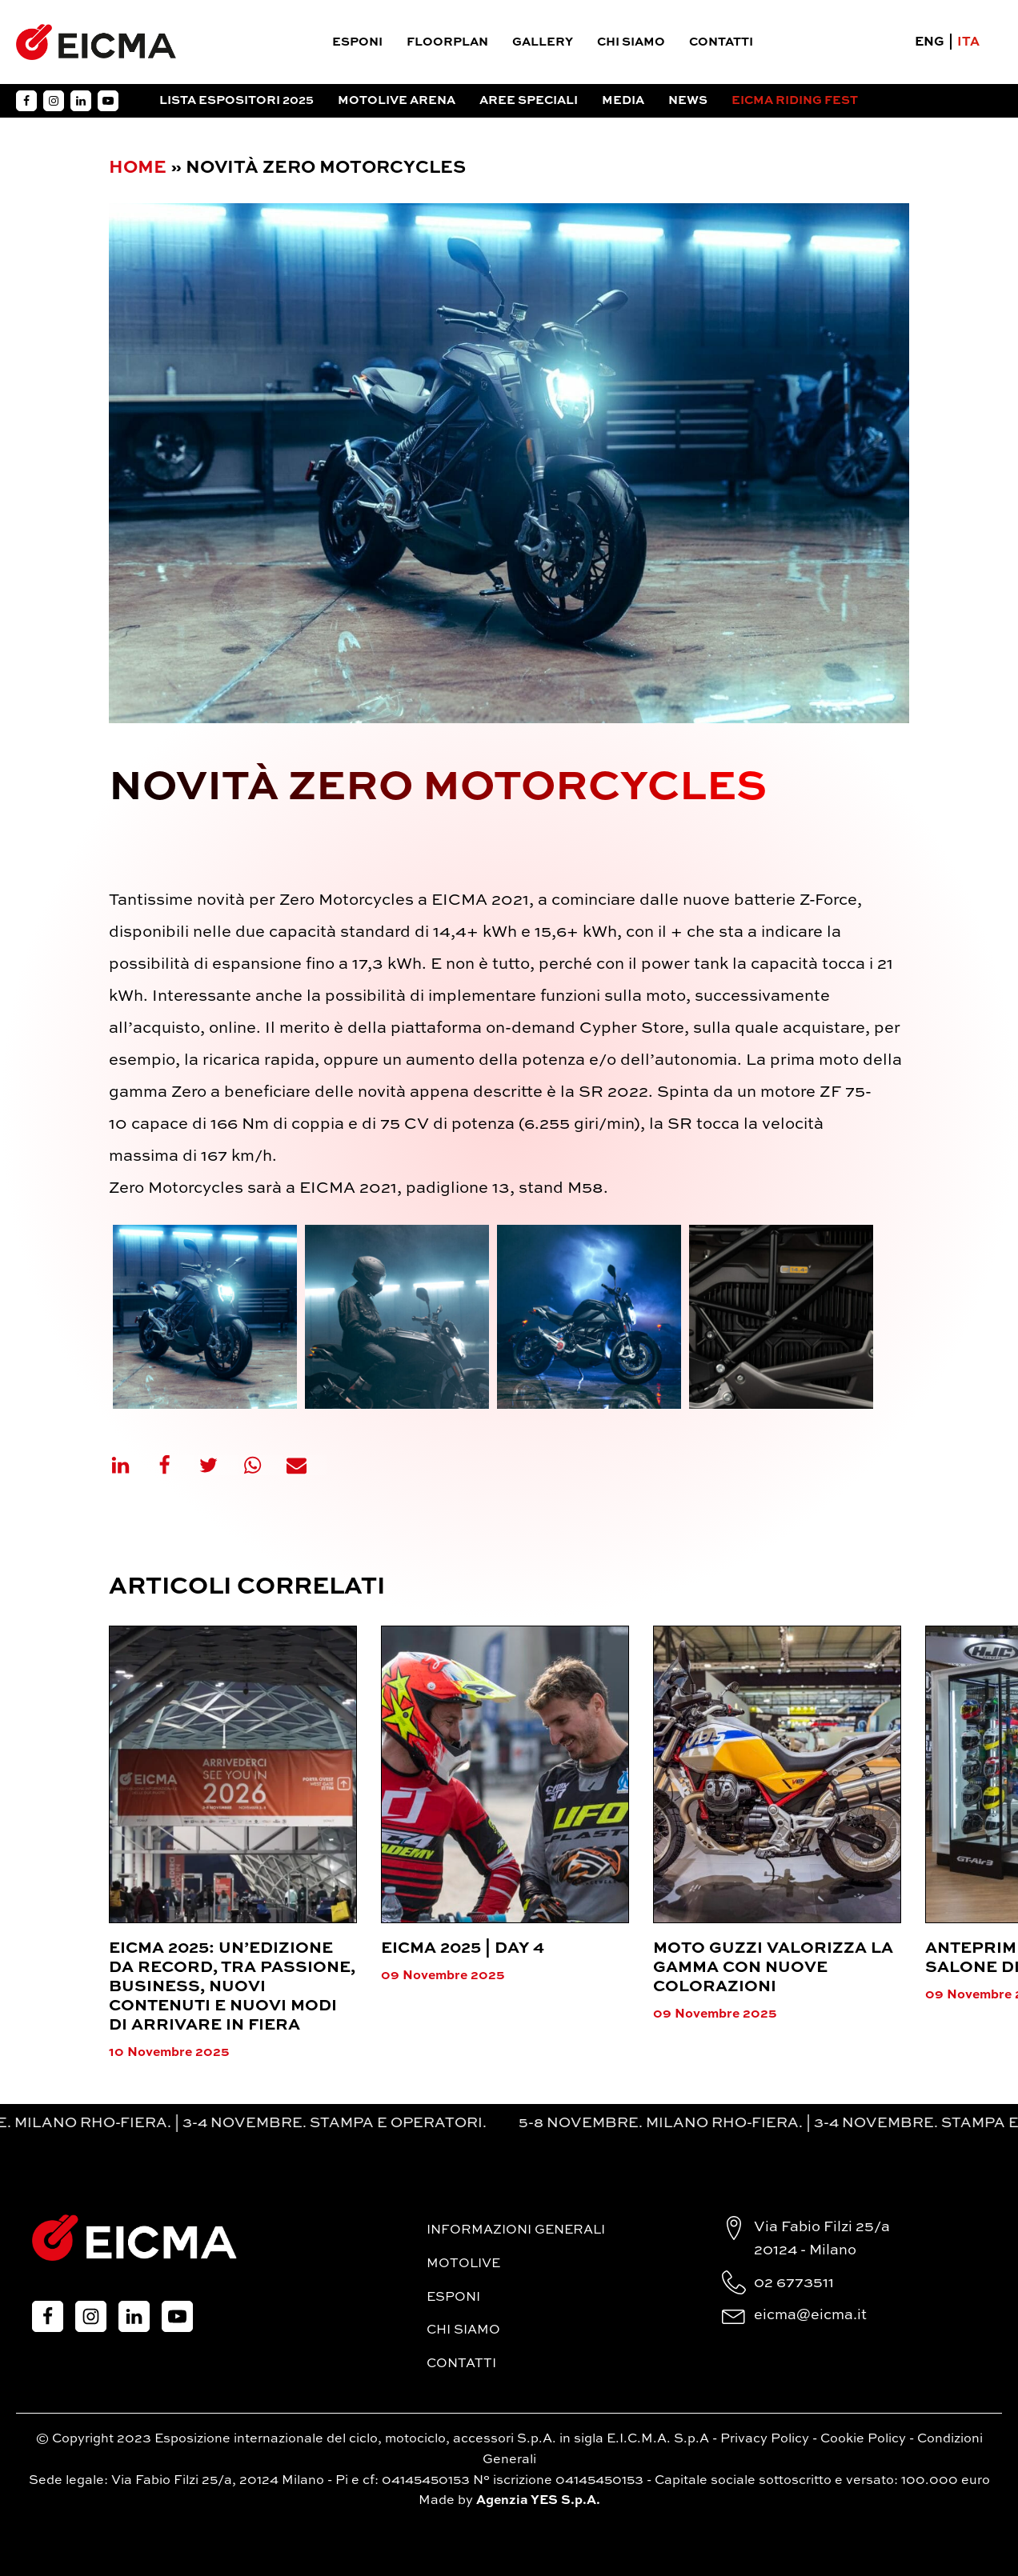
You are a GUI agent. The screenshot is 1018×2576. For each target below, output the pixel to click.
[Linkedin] (130, 1465)
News (687, 100)
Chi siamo (631, 42)
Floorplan (447, 42)
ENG (929, 42)
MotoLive (463, 2264)
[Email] (307, 1465)
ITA (968, 42)
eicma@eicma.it (810, 2315)
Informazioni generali (516, 2230)
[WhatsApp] (262, 1465)
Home (137, 168)
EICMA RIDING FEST (794, 100)
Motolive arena (396, 100)
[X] (218, 1465)
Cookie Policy (863, 2439)
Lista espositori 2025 (236, 100)
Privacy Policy (764, 2439)
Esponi (357, 42)
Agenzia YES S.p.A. (538, 2500)
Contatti (721, 42)
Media (623, 100)
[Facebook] (174, 1465)
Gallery (542, 42)
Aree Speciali (528, 100)
